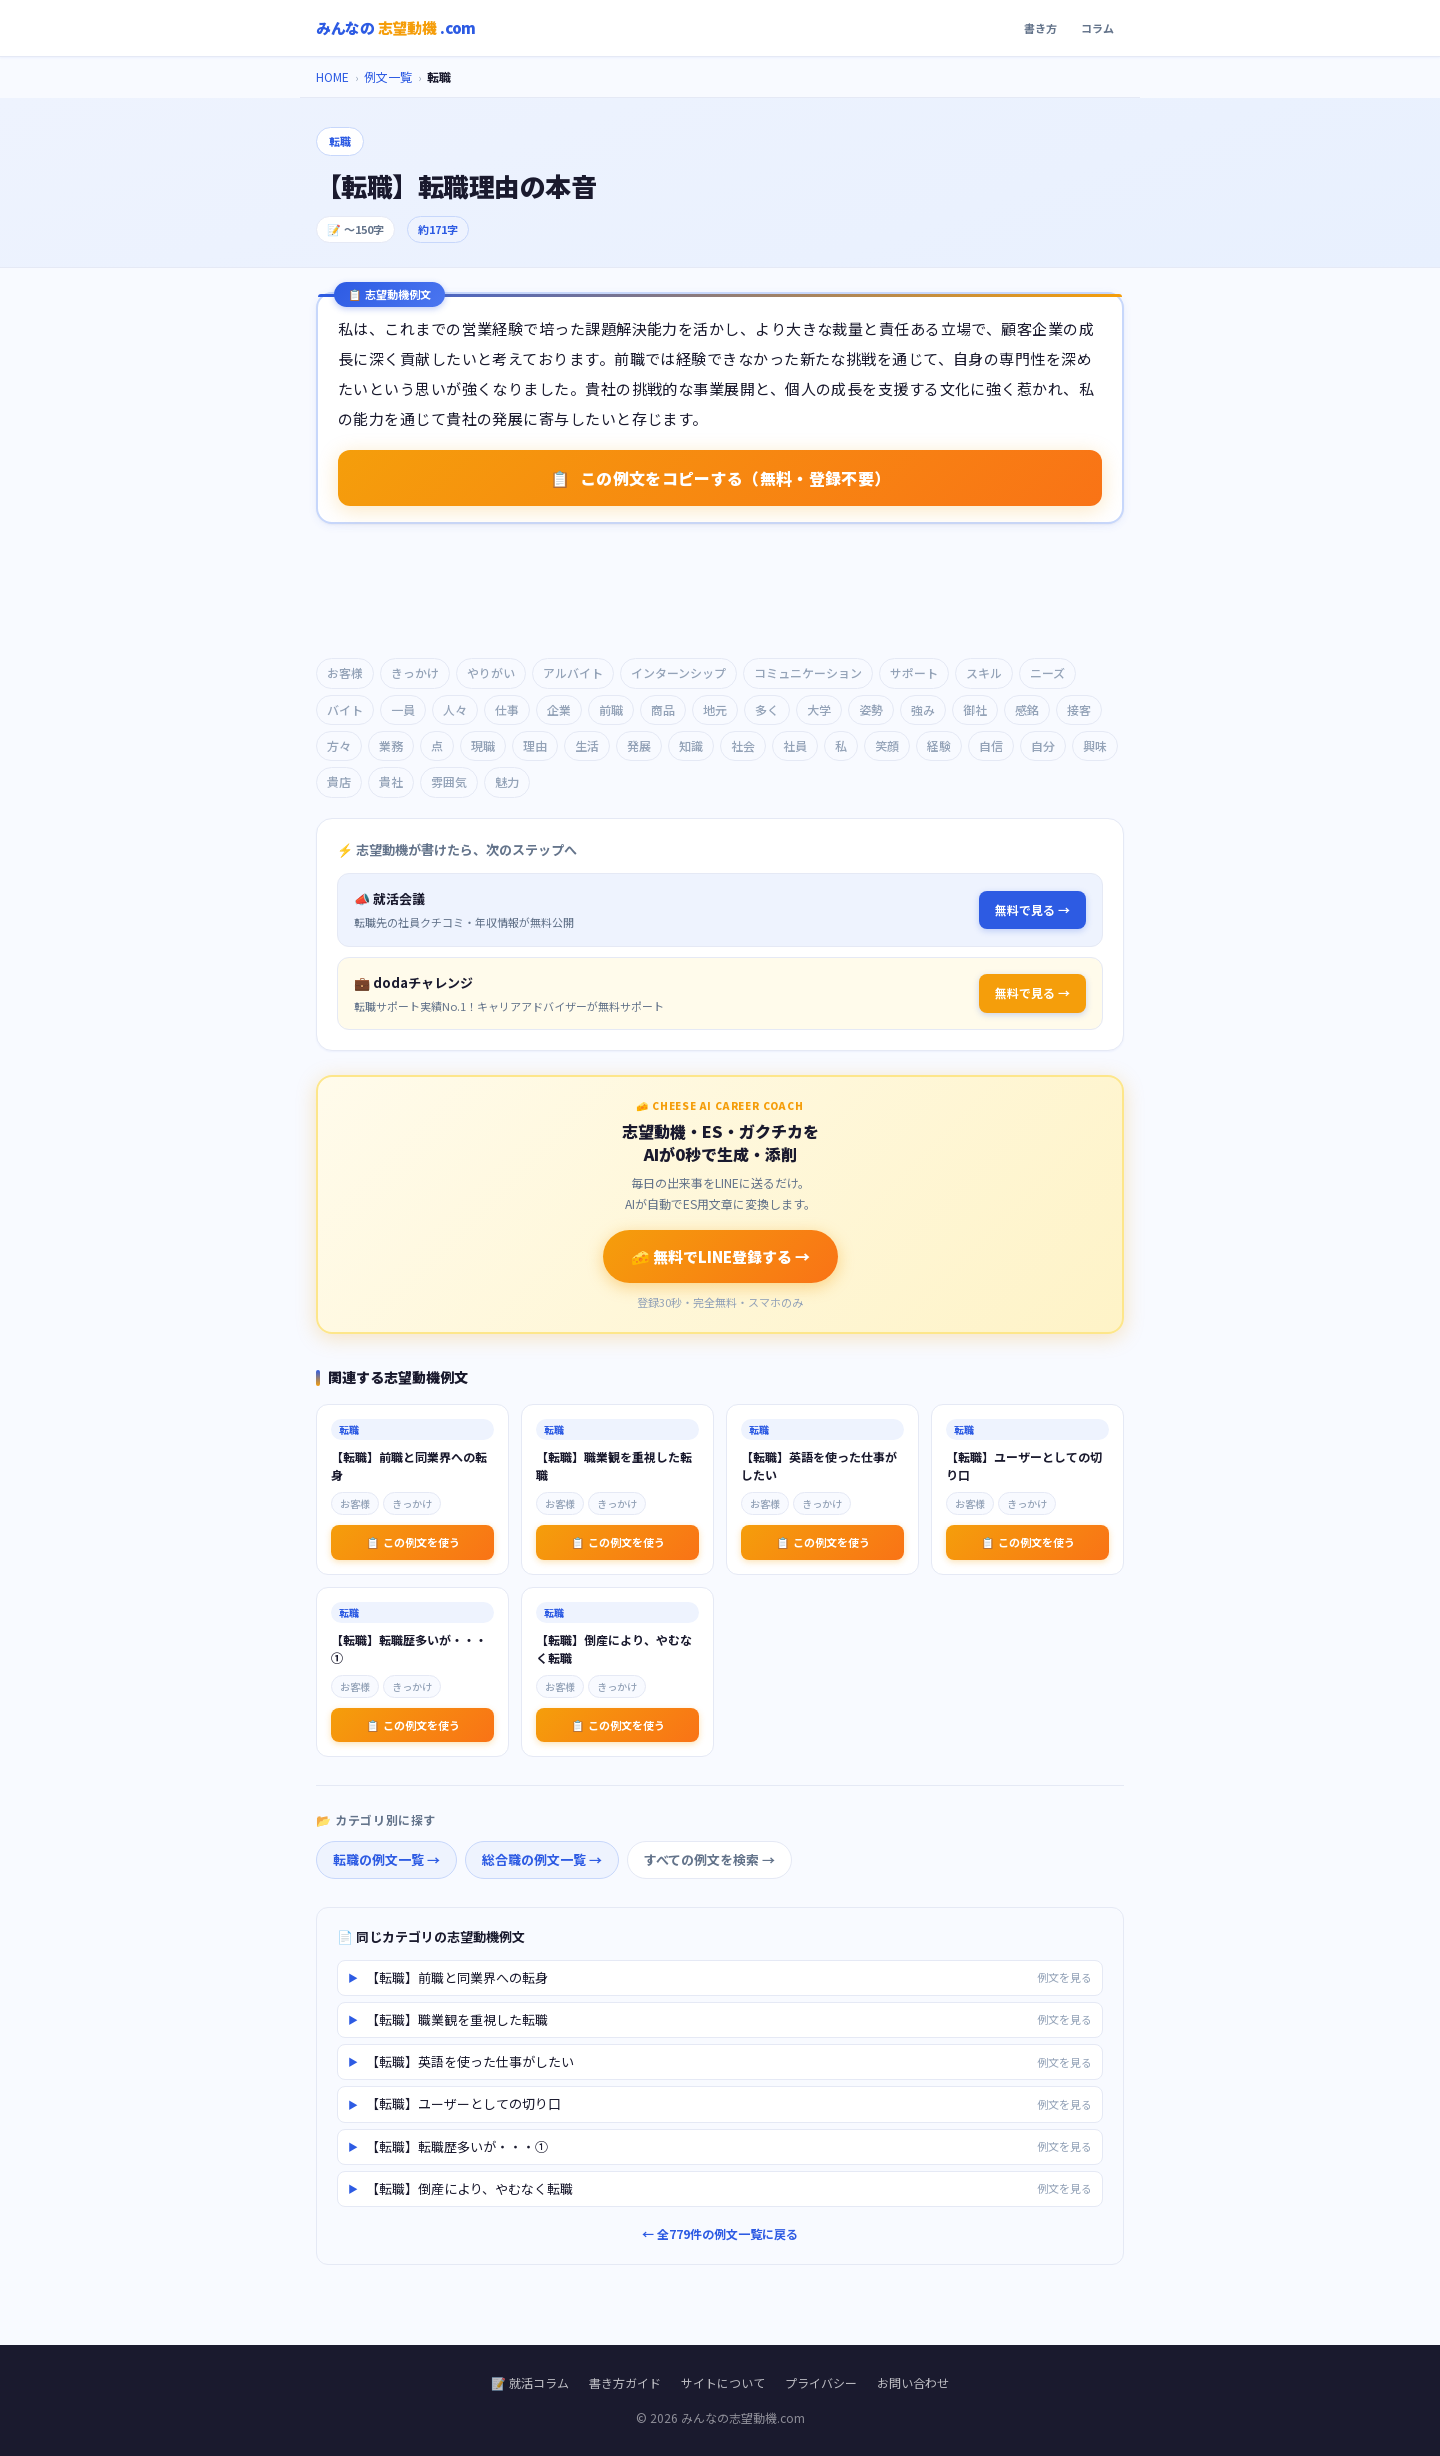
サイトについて (723, 2382)
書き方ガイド (625, 2382)
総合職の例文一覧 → (542, 1859)
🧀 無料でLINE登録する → (720, 1256)
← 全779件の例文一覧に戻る (720, 2233)
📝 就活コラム (530, 2382)
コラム (1097, 28)
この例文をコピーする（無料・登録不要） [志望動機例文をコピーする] (720, 478)
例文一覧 (388, 76)
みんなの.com (396, 28)
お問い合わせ (913, 2382)
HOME (332, 76)
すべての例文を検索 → (709, 1859)
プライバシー (821, 2382)
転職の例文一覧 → (386, 1859)
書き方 (1040, 28)
